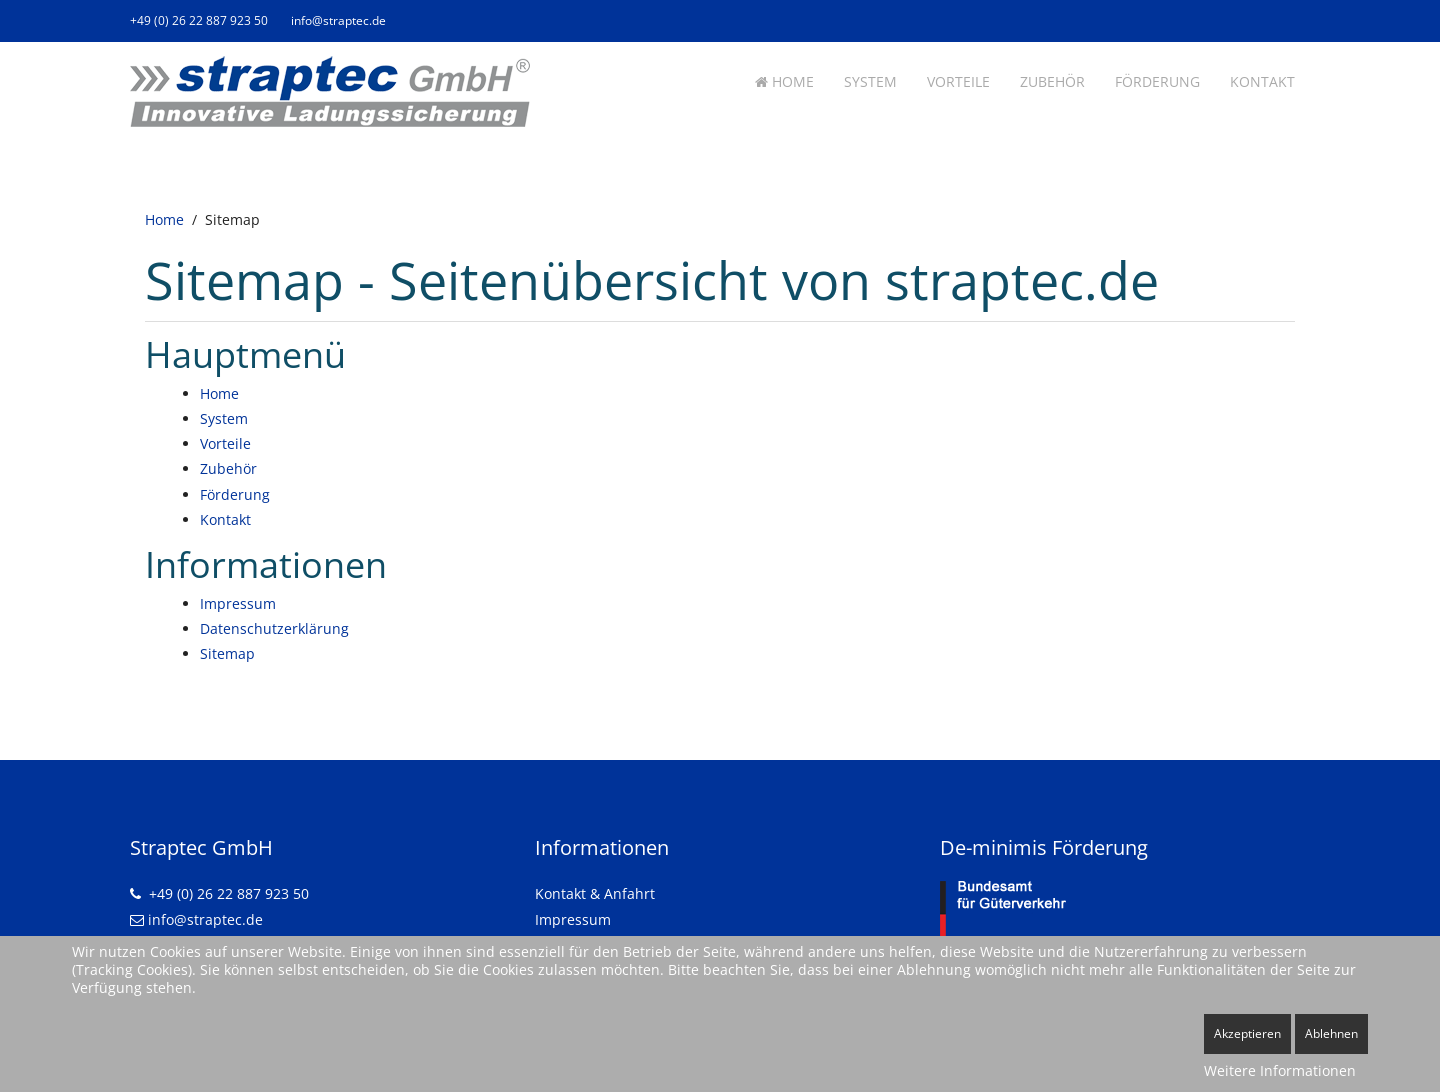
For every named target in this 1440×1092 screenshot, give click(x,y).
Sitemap (227, 653)
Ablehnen (1331, 1033)
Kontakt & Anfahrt (595, 893)
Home (784, 81)
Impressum (238, 603)
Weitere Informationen (1280, 1070)
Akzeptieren (1247, 1033)
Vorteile (958, 81)
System (870, 81)
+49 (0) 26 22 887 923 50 (199, 20)
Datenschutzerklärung (274, 628)
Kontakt (1262, 81)
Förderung (1157, 81)
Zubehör (1052, 81)
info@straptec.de (338, 20)
